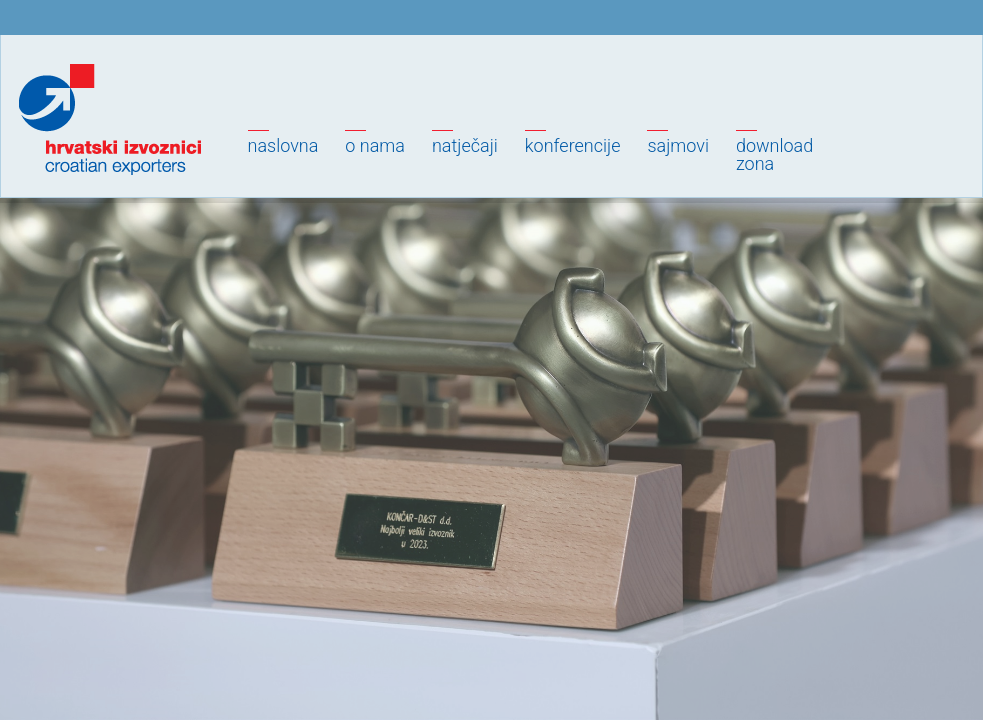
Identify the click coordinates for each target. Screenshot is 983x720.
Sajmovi (677, 145)
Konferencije (573, 145)
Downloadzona (774, 154)
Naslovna (283, 145)
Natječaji (465, 145)
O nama (375, 145)
